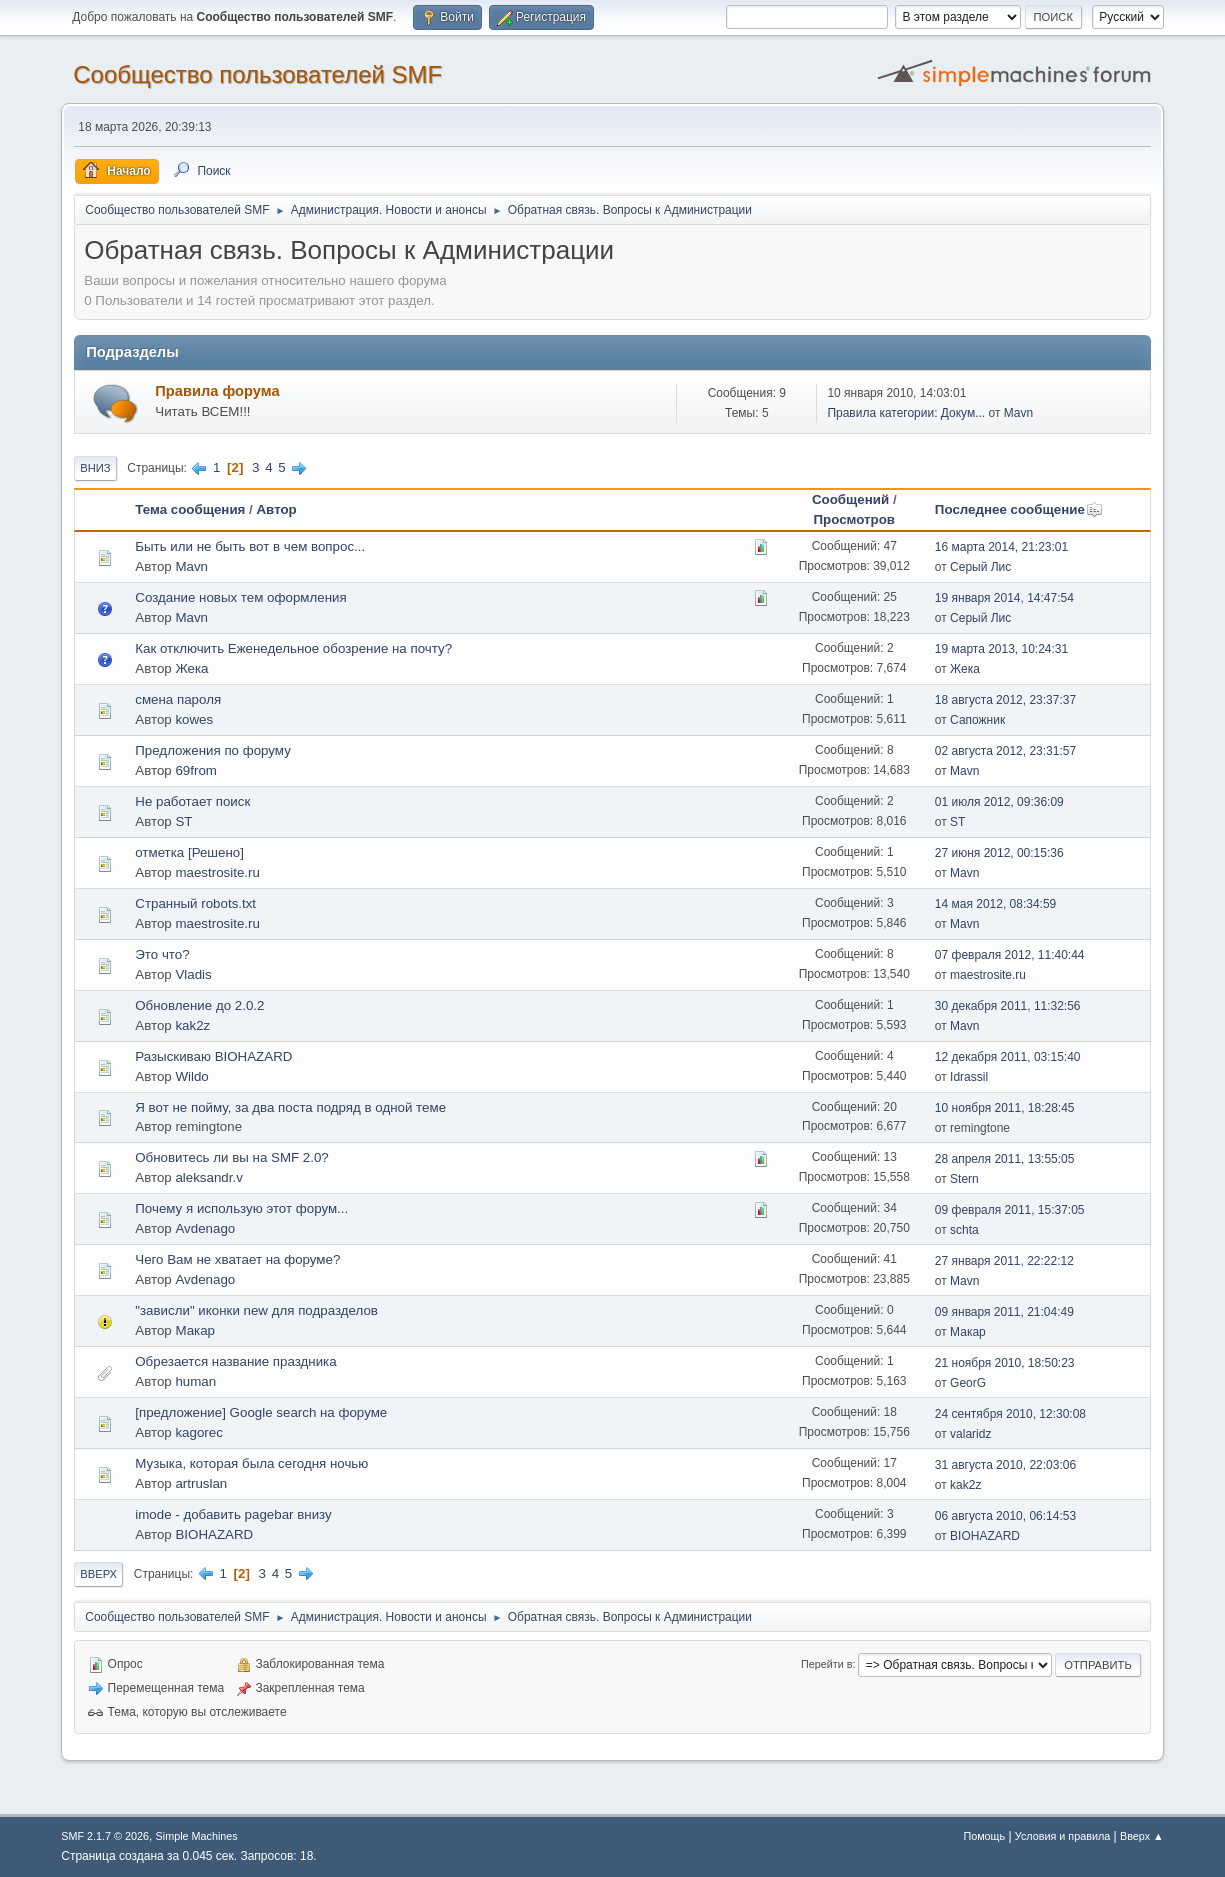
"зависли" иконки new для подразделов (256, 1310)
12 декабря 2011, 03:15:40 (1008, 1057)
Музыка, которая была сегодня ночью (251, 1463)
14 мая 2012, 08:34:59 (995, 904)
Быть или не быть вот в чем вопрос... (250, 546)
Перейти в (826, 1664)
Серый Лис (980, 567)
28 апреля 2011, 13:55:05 (1005, 1159)
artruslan (201, 1483)
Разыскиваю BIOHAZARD (213, 1056)
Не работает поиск (192, 801)
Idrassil (969, 1077)
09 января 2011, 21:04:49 (1004, 1312)
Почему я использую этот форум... (241, 1208)
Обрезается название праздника (235, 1361)
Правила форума (217, 391)
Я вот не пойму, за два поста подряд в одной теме (290, 1107)
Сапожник (977, 720)
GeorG (968, 1383)
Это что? (162, 954)
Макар (195, 1330)
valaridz (970, 1434)
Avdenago (205, 1228)
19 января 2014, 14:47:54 (1004, 598)
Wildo (191, 1076)
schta (964, 1230)
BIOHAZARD (214, 1534)
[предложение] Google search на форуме (261, 1412)
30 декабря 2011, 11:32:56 (1008, 1006)
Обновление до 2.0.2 (199, 1005)
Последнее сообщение (1019, 509)
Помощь (984, 1836)
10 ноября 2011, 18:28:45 (1005, 1108)
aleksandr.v (208, 1177)
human (195, 1381)
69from (195, 770)
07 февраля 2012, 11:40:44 (1010, 955)
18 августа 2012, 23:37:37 (1005, 700)
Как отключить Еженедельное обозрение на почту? (293, 648)
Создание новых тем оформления (240, 597)
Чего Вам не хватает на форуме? (237, 1259)
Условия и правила (1062, 1836)
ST (183, 821)
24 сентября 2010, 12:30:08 (1010, 1414)
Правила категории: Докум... (906, 413)
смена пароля (178, 699)
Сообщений (850, 499)
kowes (194, 719)
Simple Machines (197, 1836)
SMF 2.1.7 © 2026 (105, 1836)
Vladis (193, 974)
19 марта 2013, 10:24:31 (1001, 649)
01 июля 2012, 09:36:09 (999, 802)
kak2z (192, 1025)
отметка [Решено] (189, 852)
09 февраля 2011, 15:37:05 (1010, 1210)
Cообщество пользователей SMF (257, 74)
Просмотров (854, 519)
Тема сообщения (190, 509)
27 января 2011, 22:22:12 (1004, 1261)
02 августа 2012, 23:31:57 (1005, 751)
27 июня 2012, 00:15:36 (999, 853)
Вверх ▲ (1142, 1836)
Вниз (95, 468)
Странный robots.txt (195, 903)
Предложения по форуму (213, 750)
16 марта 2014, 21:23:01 (1001, 547)
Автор (276, 509)
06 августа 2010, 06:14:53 (1005, 1516)
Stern (964, 1179)
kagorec (198, 1432)
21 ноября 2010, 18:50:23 (1005, 1363)
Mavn (1018, 413)
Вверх (98, 1574)
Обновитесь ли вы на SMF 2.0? (232, 1157)
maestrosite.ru (217, 872)
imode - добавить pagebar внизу (233, 1514)
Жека (191, 668)
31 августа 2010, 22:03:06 (1005, 1465)
